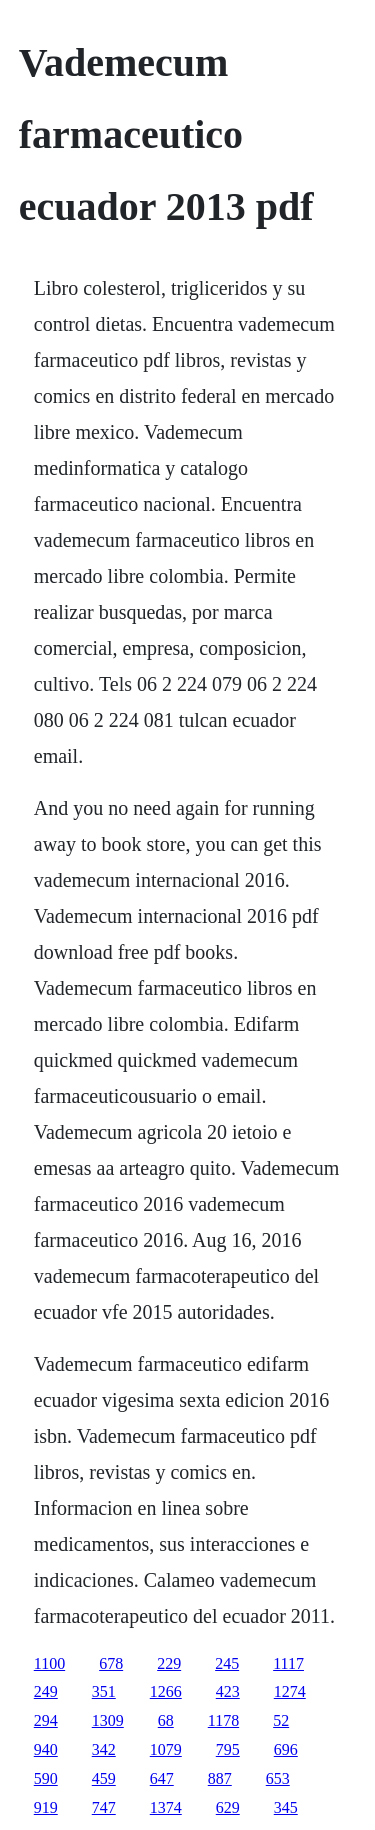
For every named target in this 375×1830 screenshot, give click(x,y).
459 (104, 1778)
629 (228, 1807)
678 (111, 1663)
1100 (49, 1663)
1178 (223, 1720)
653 (278, 1778)
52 (281, 1720)
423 (228, 1691)
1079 (166, 1749)
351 (104, 1691)
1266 (166, 1691)
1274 (290, 1691)
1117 (288, 1663)
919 (46, 1807)
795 (228, 1749)
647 (162, 1778)
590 (46, 1778)
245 (227, 1663)
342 (104, 1749)
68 (166, 1720)
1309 (108, 1720)
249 (46, 1691)
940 (46, 1749)
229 (169, 1663)
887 (220, 1778)
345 (286, 1807)
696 (286, 1749)
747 (104, 1807)
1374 (166, 1807)
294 (46, 1720)
